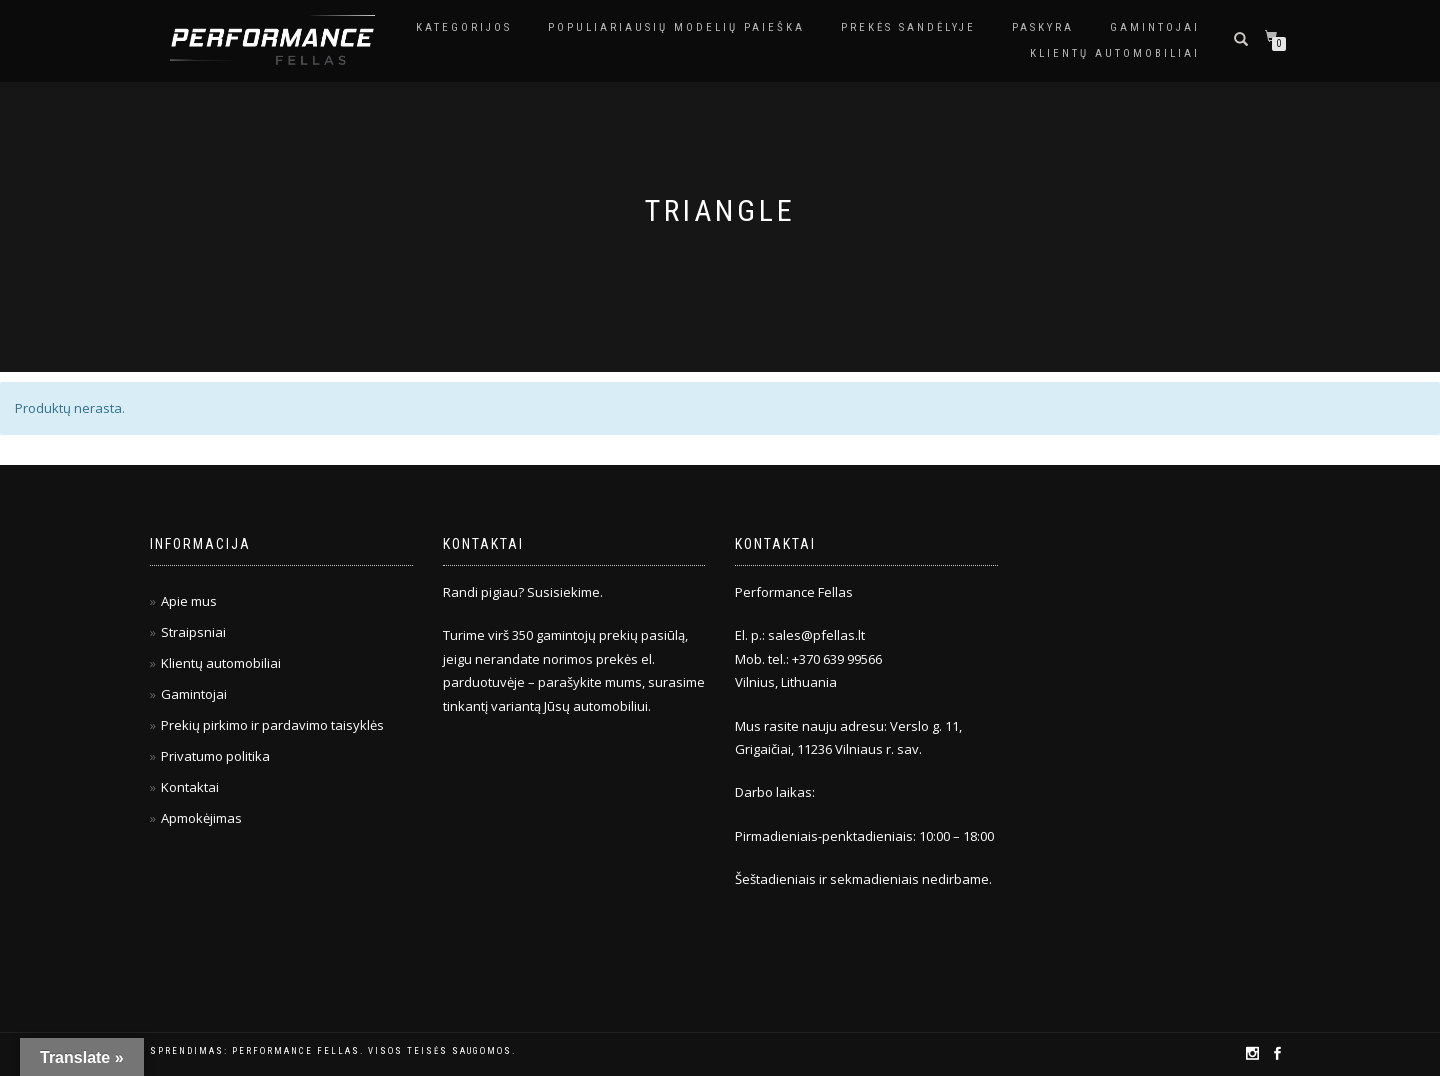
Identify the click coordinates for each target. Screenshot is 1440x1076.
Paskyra (1043, 27)
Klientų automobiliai (1115, 53)
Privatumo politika (215, 756)
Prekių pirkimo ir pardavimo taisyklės (272, 725)
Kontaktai (190, 787)
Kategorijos (464, 27)
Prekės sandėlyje (908, 27)
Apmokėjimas (201, 818)
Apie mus (189, 601)
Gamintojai (1155, 27)
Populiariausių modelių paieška (676, 27)
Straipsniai (193, 632)
